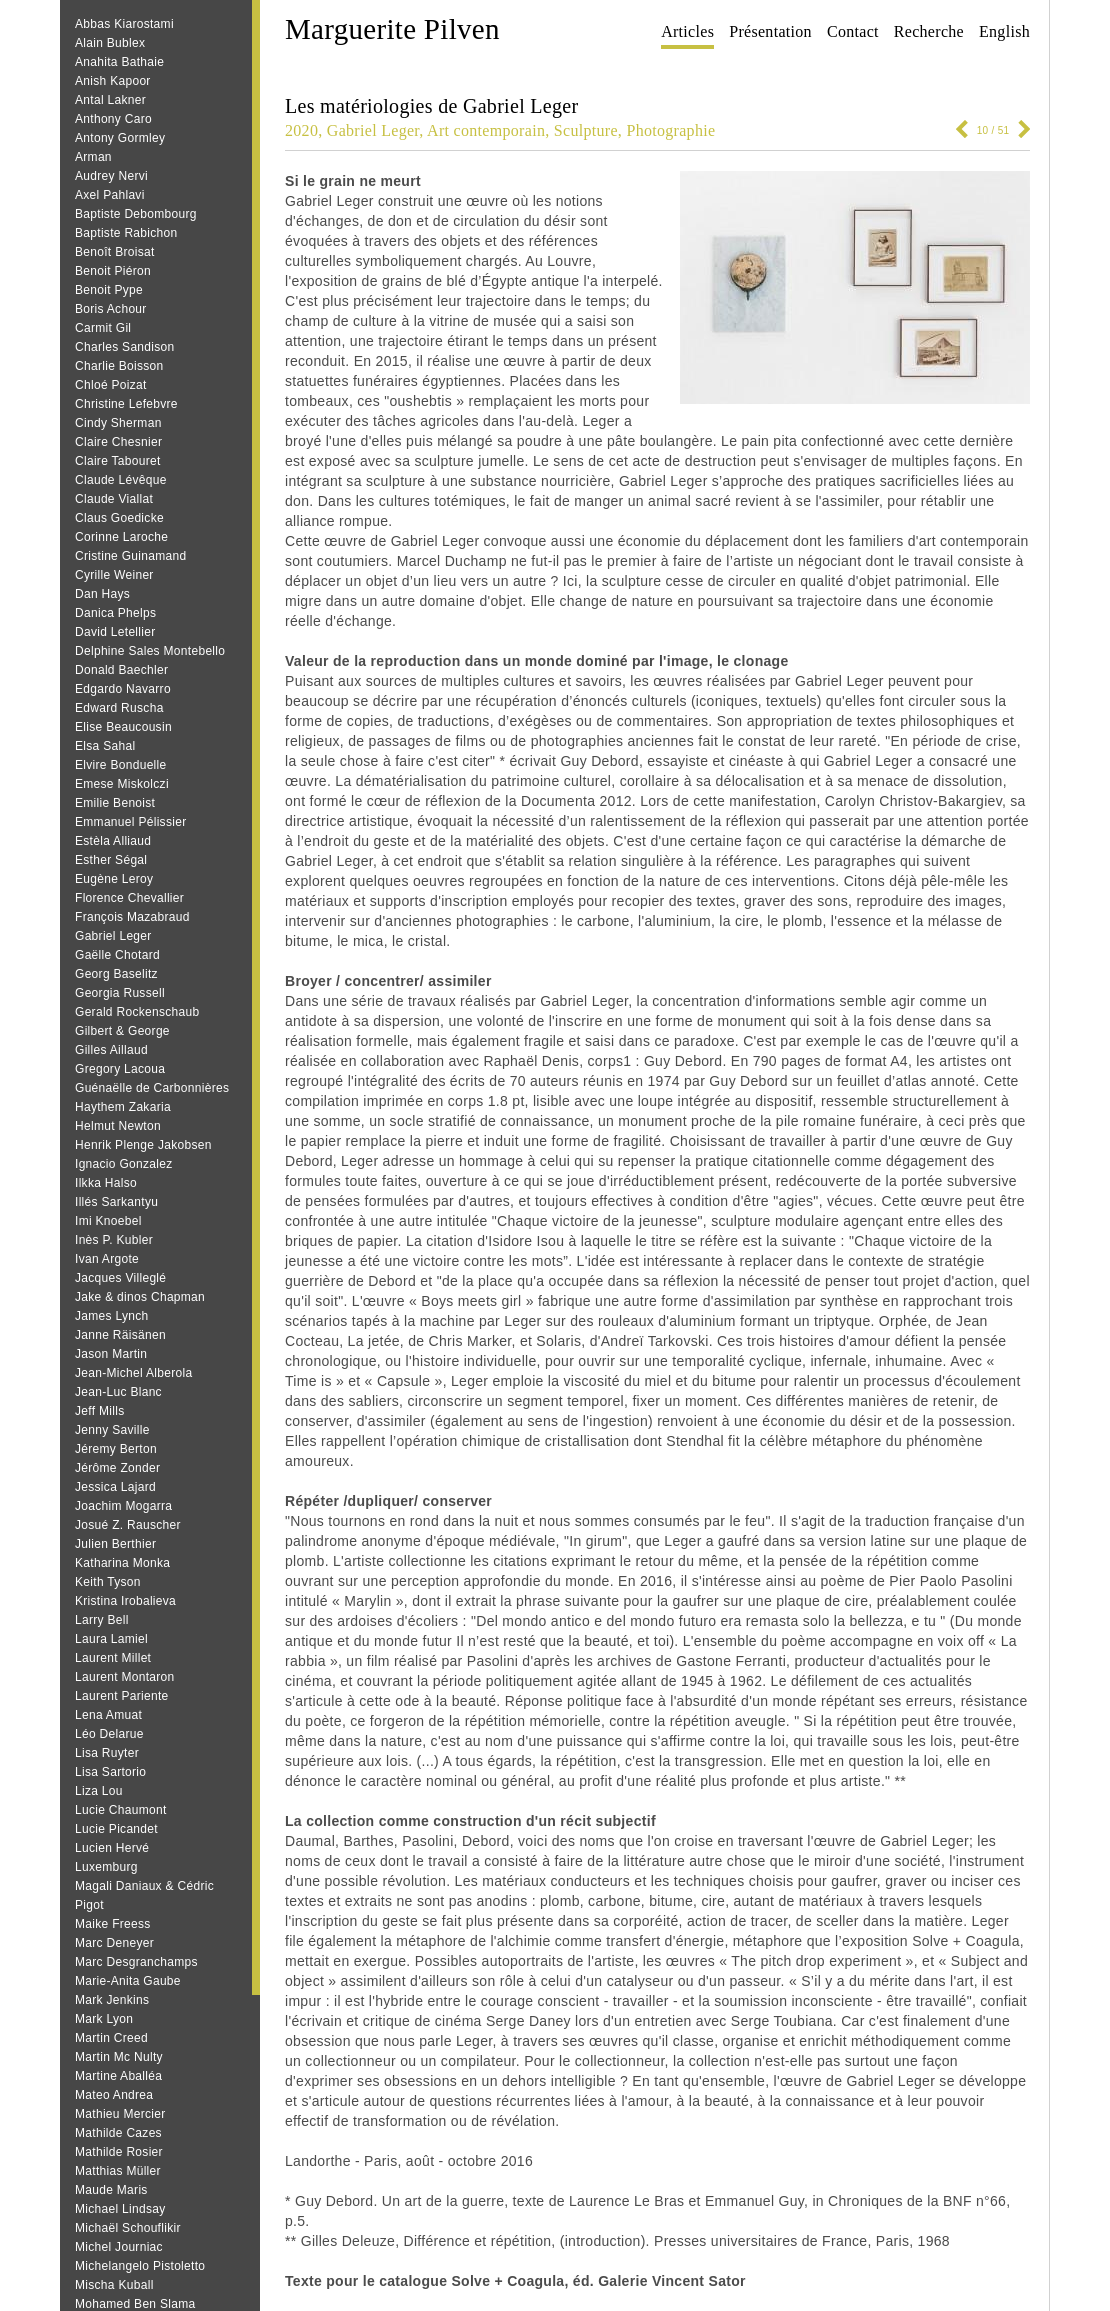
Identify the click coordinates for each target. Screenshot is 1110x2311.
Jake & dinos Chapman (140, 1297)
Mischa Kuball (114, 2285)
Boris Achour (111, 309)
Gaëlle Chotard (117, 955)
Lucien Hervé (112, 1848)
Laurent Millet (113, 1658)
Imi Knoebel (108, 1221)
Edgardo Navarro (123, 689)
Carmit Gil (103, 328)
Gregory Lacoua (120, 1069)
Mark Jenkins (112, 2000)
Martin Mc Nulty (119, 2057)
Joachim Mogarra (123, 1506)
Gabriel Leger (113, 936)
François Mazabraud (132, 917)
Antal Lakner (110, 100)
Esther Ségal (111, 860)
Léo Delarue (109, 1734)
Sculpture (586, 130)
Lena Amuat (108, 1715)
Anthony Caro (113, 119)
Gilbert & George (122, 1031)
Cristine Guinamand (130, 556)
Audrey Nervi (111, 176)
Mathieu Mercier (120, 2114)
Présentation (770, 31)
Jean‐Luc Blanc (118, 1392)
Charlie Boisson (119, 366)
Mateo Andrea (114, 2095)
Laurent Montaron (125, 1677)
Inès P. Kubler (114, 1240)
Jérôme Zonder (117, 1468)
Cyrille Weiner (114, 575)
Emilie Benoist (115, 803)
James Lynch (112, 1316)
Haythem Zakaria (123, 1107)
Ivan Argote (107, 1259)
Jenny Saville (112, 1430)
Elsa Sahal (105, 746)
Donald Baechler (121, 670)
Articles (687, 31)
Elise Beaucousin (123, 727)
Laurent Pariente (122, 1696)
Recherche (929, 31)
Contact (853, 31)
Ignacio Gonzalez (124, 1164)
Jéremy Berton (116, 1449)
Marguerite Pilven (392, 29)
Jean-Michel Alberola (133, 1373)
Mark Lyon (104, 2019)
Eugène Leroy (114, 879)
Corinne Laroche (121, 537)
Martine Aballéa (118, 2076)
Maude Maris (111, 2190)
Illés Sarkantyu (116, 1202)
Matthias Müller (118, 2171)
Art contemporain (486, 130)
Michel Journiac (119, 2247)
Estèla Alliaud (113, 841)
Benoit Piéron (113, 271)
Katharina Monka (122, 1563)
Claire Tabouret (118, 461)
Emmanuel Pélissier (130, 822)
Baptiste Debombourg (136, 214)
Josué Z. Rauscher (128, 1525)
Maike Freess (113, 1924)
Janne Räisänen (120, 1335)
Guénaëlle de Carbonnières (152, 1088)
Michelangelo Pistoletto (140, 2266)
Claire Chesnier (118, 442)
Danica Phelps (115, 613)
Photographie (670, 130)
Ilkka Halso (106, 1183)
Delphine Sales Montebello (150, 651)
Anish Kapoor (113, 81)
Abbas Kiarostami (124, 24)
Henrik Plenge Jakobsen (143, 1145)
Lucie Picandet (116, 1829)
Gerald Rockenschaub (137, 1012)
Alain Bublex (110, 43)
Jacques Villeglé (120, 1278)
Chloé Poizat (111, 385)
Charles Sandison (125, 347)
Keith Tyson (108, 1582)
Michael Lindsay (120, 2209)
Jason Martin (111, 1354)
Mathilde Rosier (119, 2152)
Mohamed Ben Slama (135, 2304)
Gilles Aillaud (111, 1050)
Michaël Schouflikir (128, 2228)
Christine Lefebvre (126, 404)
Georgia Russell (120, 993)
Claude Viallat (114, 499)
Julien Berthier (115, 1544)
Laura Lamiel (111, 1639)
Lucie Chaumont (121, 1810)
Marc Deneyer (114, 1943)
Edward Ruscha (119, 708)
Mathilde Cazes (118, 2133)
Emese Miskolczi (122, 784)
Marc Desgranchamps (136, 1962)
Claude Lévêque (121, 480)
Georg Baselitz (116, 974)
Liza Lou (99, 1791)
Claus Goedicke (119, 518)
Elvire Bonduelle (121, 765)
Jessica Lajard (115, 1487)
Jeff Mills (99, 1411)
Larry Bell (102, 1620)
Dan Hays (102, 594)
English (1004, 31)
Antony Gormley (120, 138)
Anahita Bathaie (119, 62)
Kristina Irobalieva (125, 1601)
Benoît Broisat (115, 252)
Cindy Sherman (118, 423)
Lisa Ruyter (107, 1753)
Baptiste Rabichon (126, 233)
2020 (301, 130)
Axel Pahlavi (110, 195)
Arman (93, 157)
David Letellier (115, 632)
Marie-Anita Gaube (128, 1981)
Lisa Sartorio (110, 1772)
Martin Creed (111, 2038)
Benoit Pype (109, 290)
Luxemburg (106, 1867)
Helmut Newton (118, 1126)
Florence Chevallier (129, 898)
